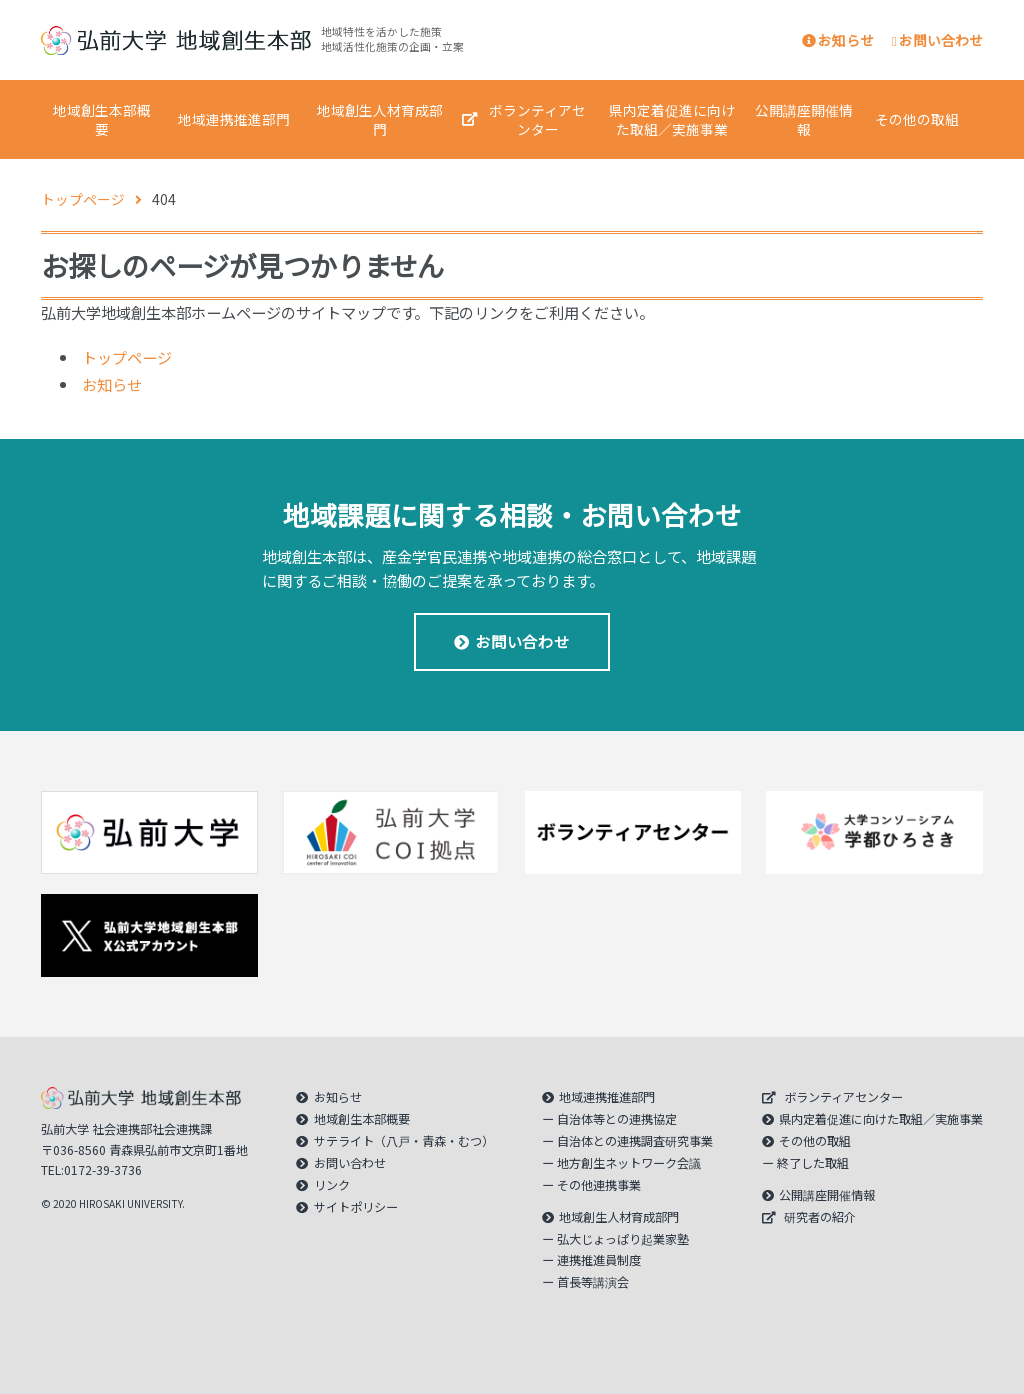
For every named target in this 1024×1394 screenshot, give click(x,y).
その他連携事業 (599, 1185)
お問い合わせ (937, 40)
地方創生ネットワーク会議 (629, 1163)
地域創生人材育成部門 (380, 119)
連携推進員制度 (599, 1260)
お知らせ (838, 40)
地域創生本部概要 (102, 119)
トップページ (127, 357)
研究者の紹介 (820, 1217)
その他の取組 (917, 119)
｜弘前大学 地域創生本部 (176, 40)
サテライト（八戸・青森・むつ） (404, 1141)
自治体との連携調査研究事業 (635, 1141)
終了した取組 (813, 1163)
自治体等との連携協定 (617, 1119)
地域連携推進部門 (234, 119)
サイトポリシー (356, 1207)
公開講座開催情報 (804, 119)
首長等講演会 (593, 1282)
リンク (332, 1185)
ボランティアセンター (537, 119)
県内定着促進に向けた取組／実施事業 (672, 119)
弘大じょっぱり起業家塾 (623, 1239)
